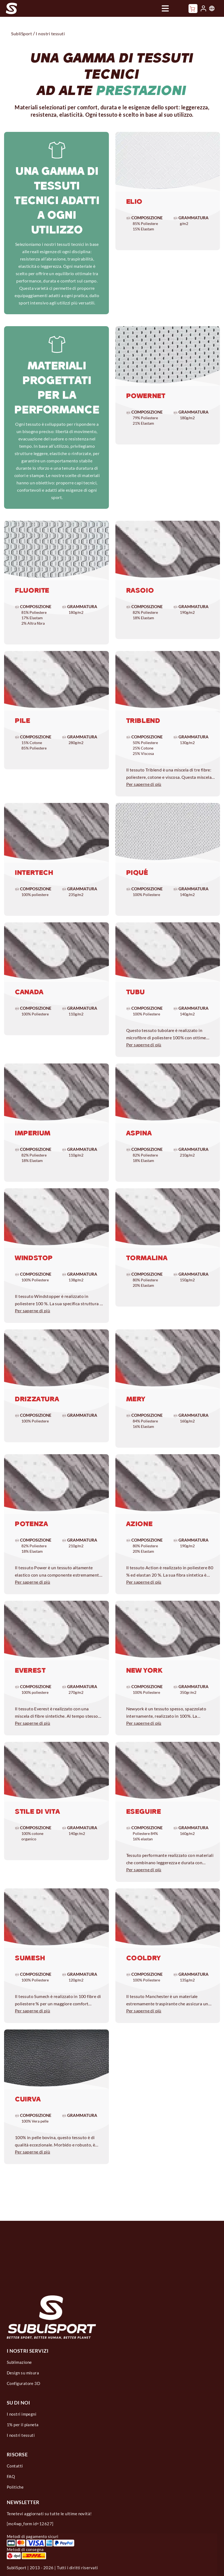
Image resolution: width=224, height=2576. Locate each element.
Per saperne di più (143, 784)
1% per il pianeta (23, 2424)
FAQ (11, 2476)
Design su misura (23, 2372)
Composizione (144, 217)
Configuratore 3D (23, 2383)
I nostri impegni (21, 2414)
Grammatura (191, 217)
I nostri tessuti (21, 2435)
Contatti (15, 2465)
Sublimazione (19, 2362)
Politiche (15, 2487)
